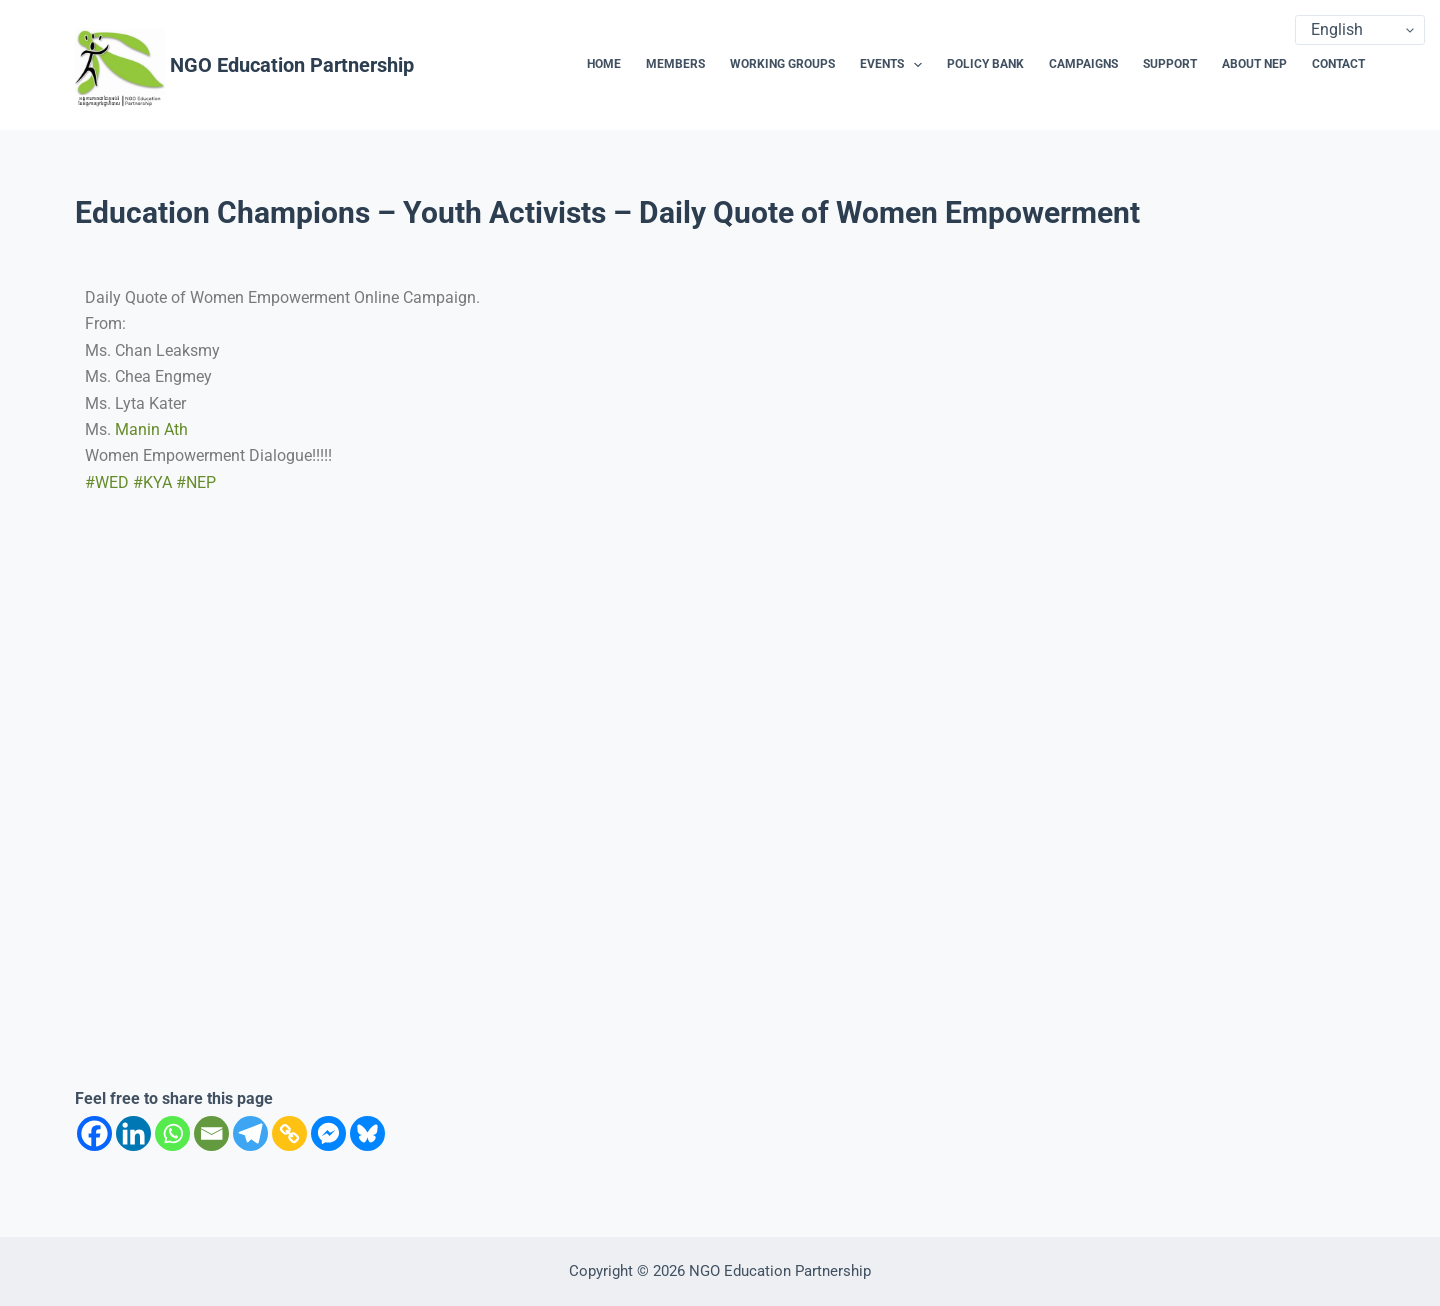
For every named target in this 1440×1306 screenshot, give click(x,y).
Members (675, 64)
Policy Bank (985, 64)
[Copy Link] (289, 1133)
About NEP (1254, 64)
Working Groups (782, 64)
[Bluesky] (367, 1133)
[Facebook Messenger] (328, 1133)
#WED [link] (107, 482)
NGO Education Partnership (292, 65)
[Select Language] (1360, 30)
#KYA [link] (152, 482)
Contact (1338, 64)
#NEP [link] (196, 482)
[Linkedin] (133, 1133)
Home (604, 64)
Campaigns (1083, 64)
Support (1170, 64)
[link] (151, 429)
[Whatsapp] (172, 1133)
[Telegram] (250, 1133)
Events (895, 65)
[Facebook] (94, 1133)
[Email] (211, 1133)
